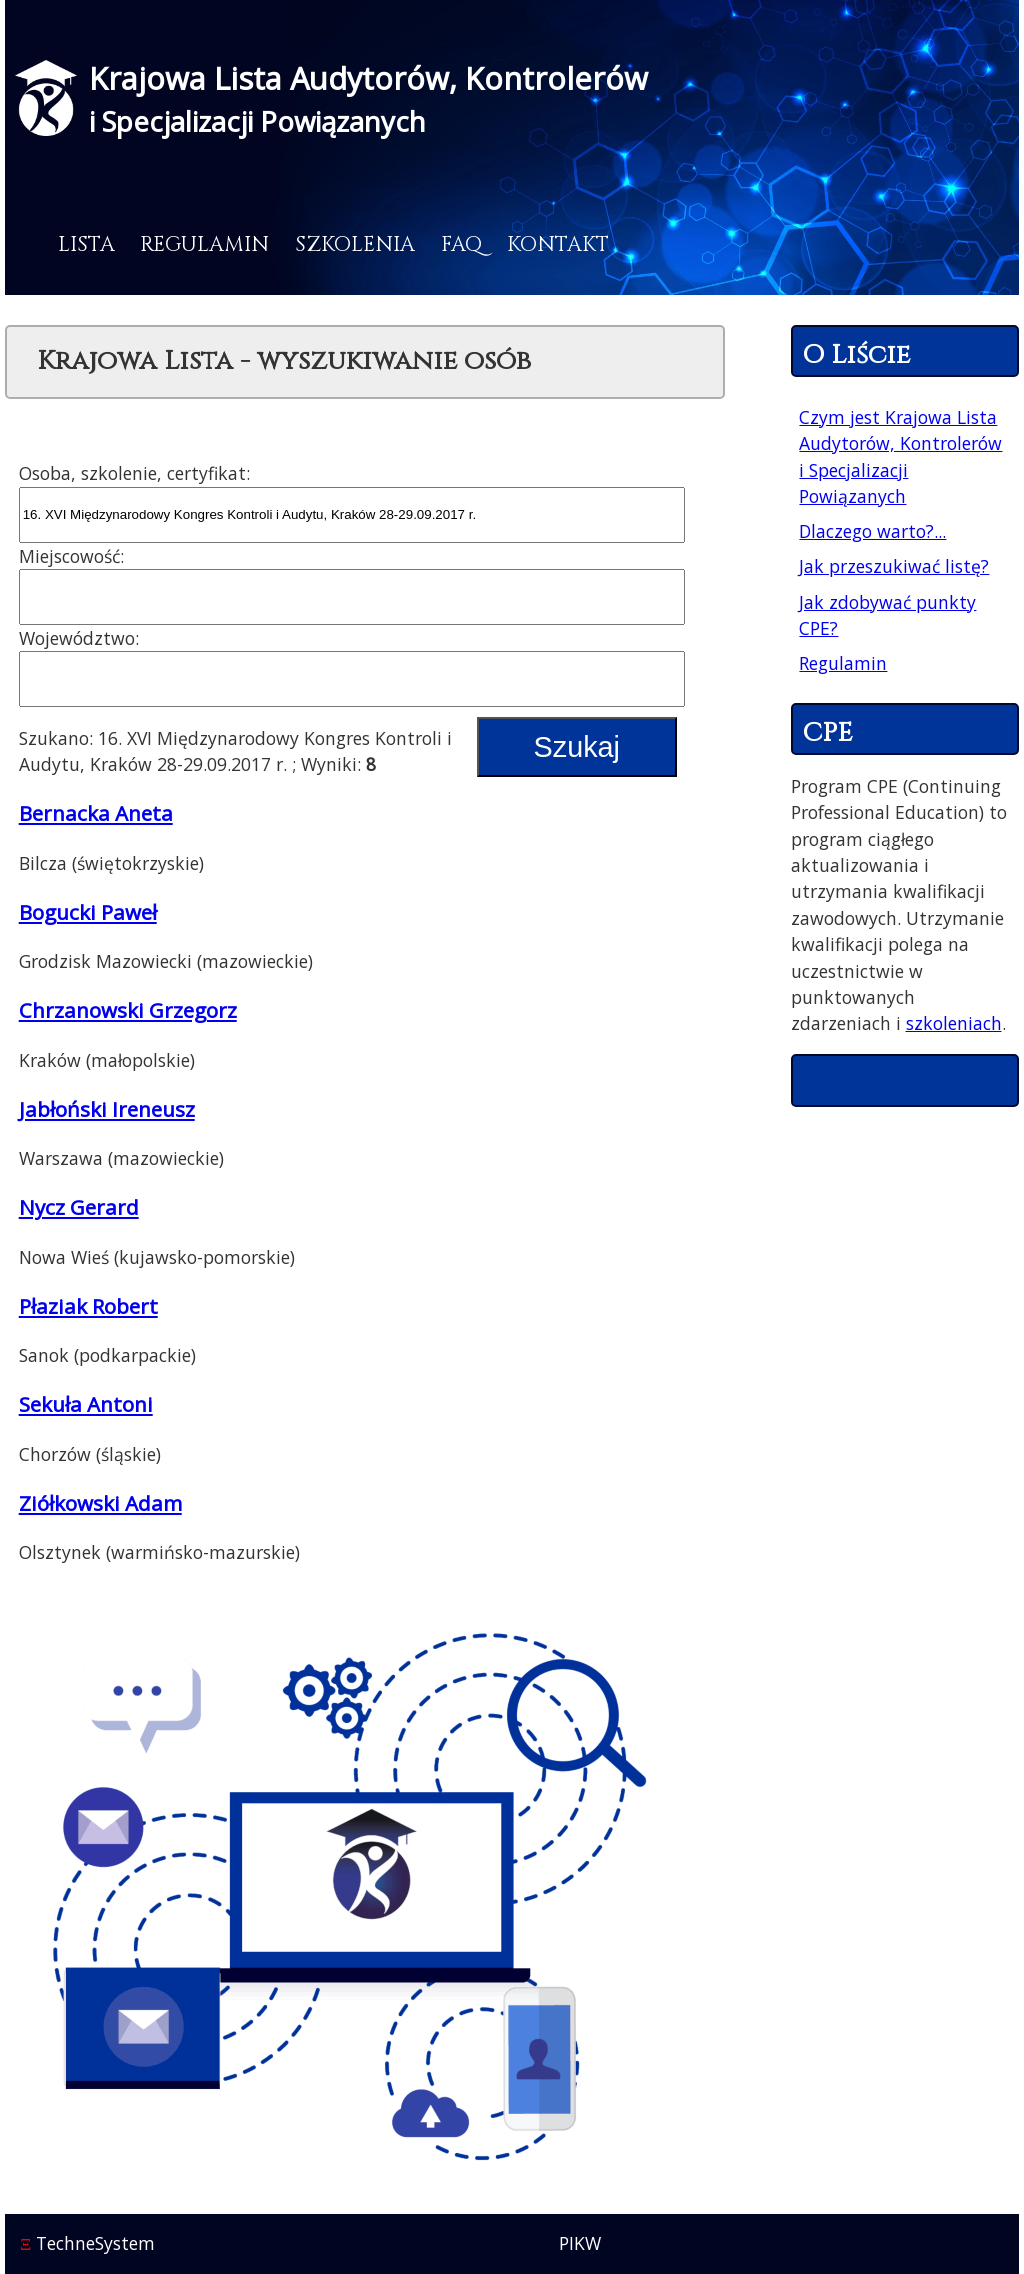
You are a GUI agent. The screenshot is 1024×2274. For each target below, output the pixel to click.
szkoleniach (954, 1023)
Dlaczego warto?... (872, 531)
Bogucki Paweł (88, 912)
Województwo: (79, 638)
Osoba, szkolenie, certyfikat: (134, 473)
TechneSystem (87, 2243)
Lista (86, 245)
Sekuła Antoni (86, 1404)
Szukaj (577, 747)
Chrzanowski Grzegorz (128, 1010)
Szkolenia (355, 245)
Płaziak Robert (88, 1306)
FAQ (461, 245)
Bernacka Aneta (96, 813)
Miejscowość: (71, 556)
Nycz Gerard (79, 1207)
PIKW (580, 2243)
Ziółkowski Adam (100, 1503)
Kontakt (558, 245)
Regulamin (204, 245)
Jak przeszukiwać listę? (894, 566)
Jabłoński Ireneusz (107, 1109)
